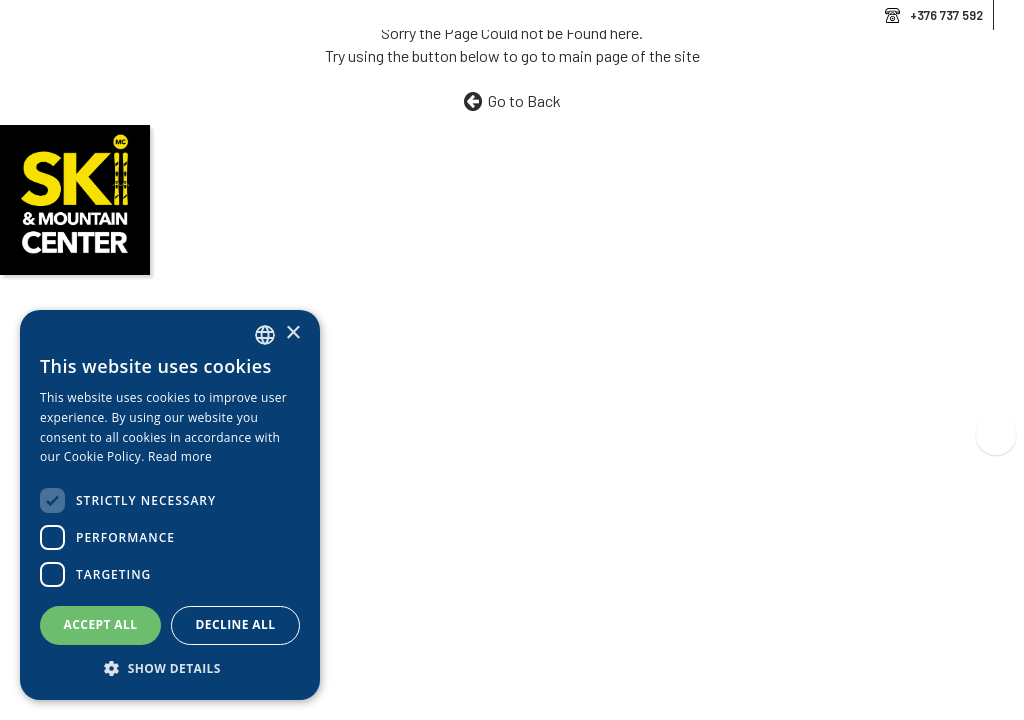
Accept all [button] (101, 624)
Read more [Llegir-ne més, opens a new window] (180, 456)
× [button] (292, 333)
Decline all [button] (236, 624)
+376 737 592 (946, 15)
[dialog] (170, 505)
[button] (170, 669)
